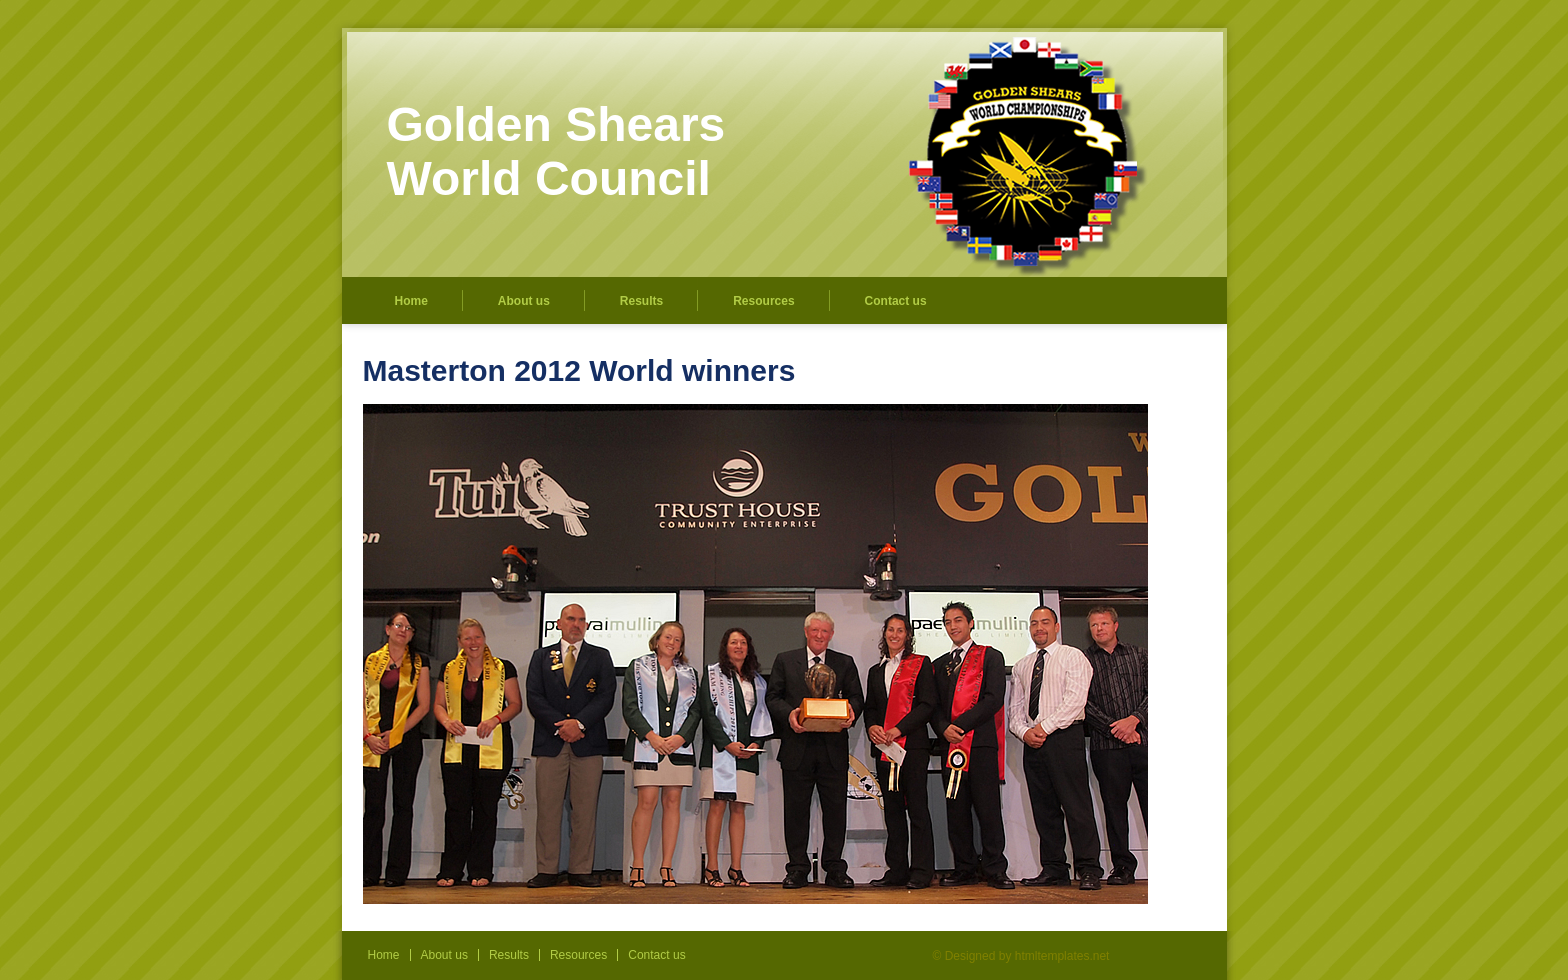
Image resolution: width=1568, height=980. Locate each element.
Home (411, 301)
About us (524, 301)
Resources (763, 301)
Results (641, 301)
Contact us (896, 301)
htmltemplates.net (1062, 956)
